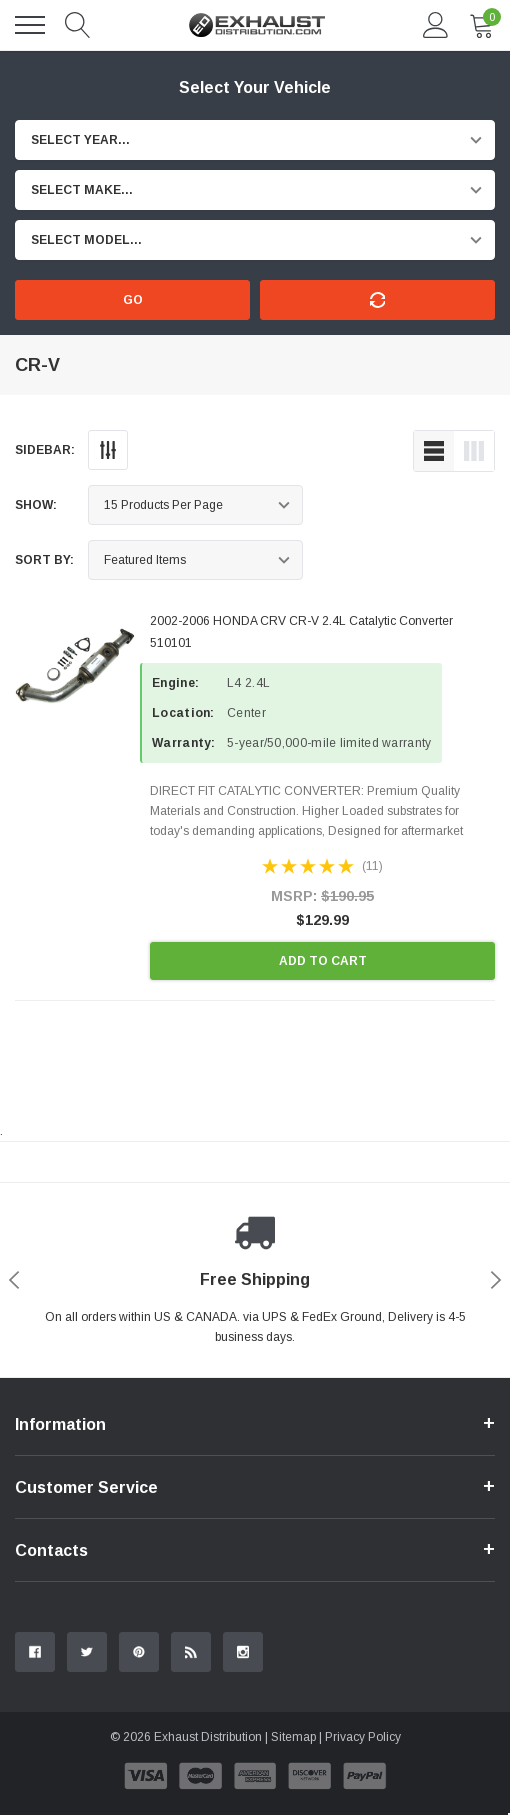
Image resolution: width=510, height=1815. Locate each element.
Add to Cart (323, 961)
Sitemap (293, 1737)
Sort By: (44, 560)
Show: (36, 505)
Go (133, 300)
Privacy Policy (363, 1737)
